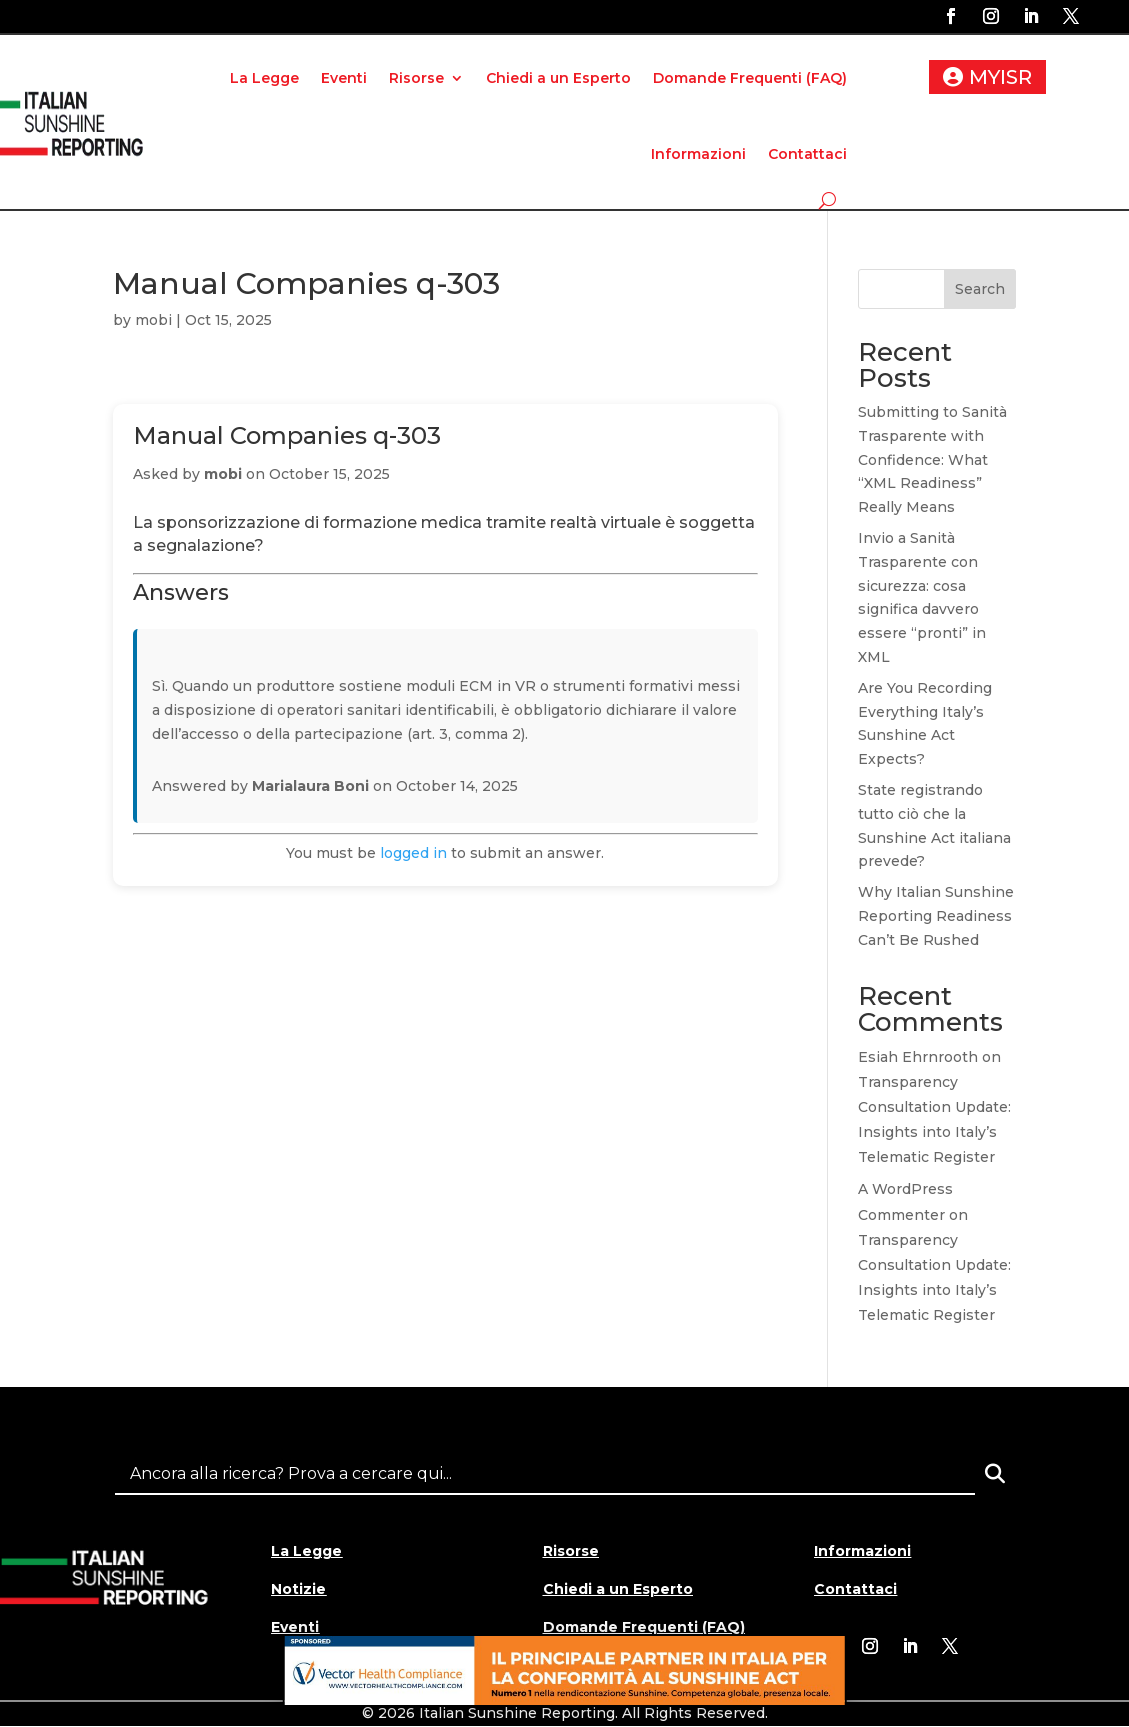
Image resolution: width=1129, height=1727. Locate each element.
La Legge (264, 78)
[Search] (995, 1474)
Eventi (344, 78)
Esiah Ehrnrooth (918, 1057)
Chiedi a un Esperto (558, 78)
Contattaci (807, 154)
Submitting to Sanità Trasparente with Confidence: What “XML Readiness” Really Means (932, 459)
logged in (413, 853)
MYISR (1000, 77)
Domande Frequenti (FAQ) (750, 78)
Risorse (416, 78)
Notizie (298, 1589)
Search (980, 289)
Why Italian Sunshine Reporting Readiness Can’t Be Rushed (936, 916)
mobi (153, 320)
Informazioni (698, 154)
